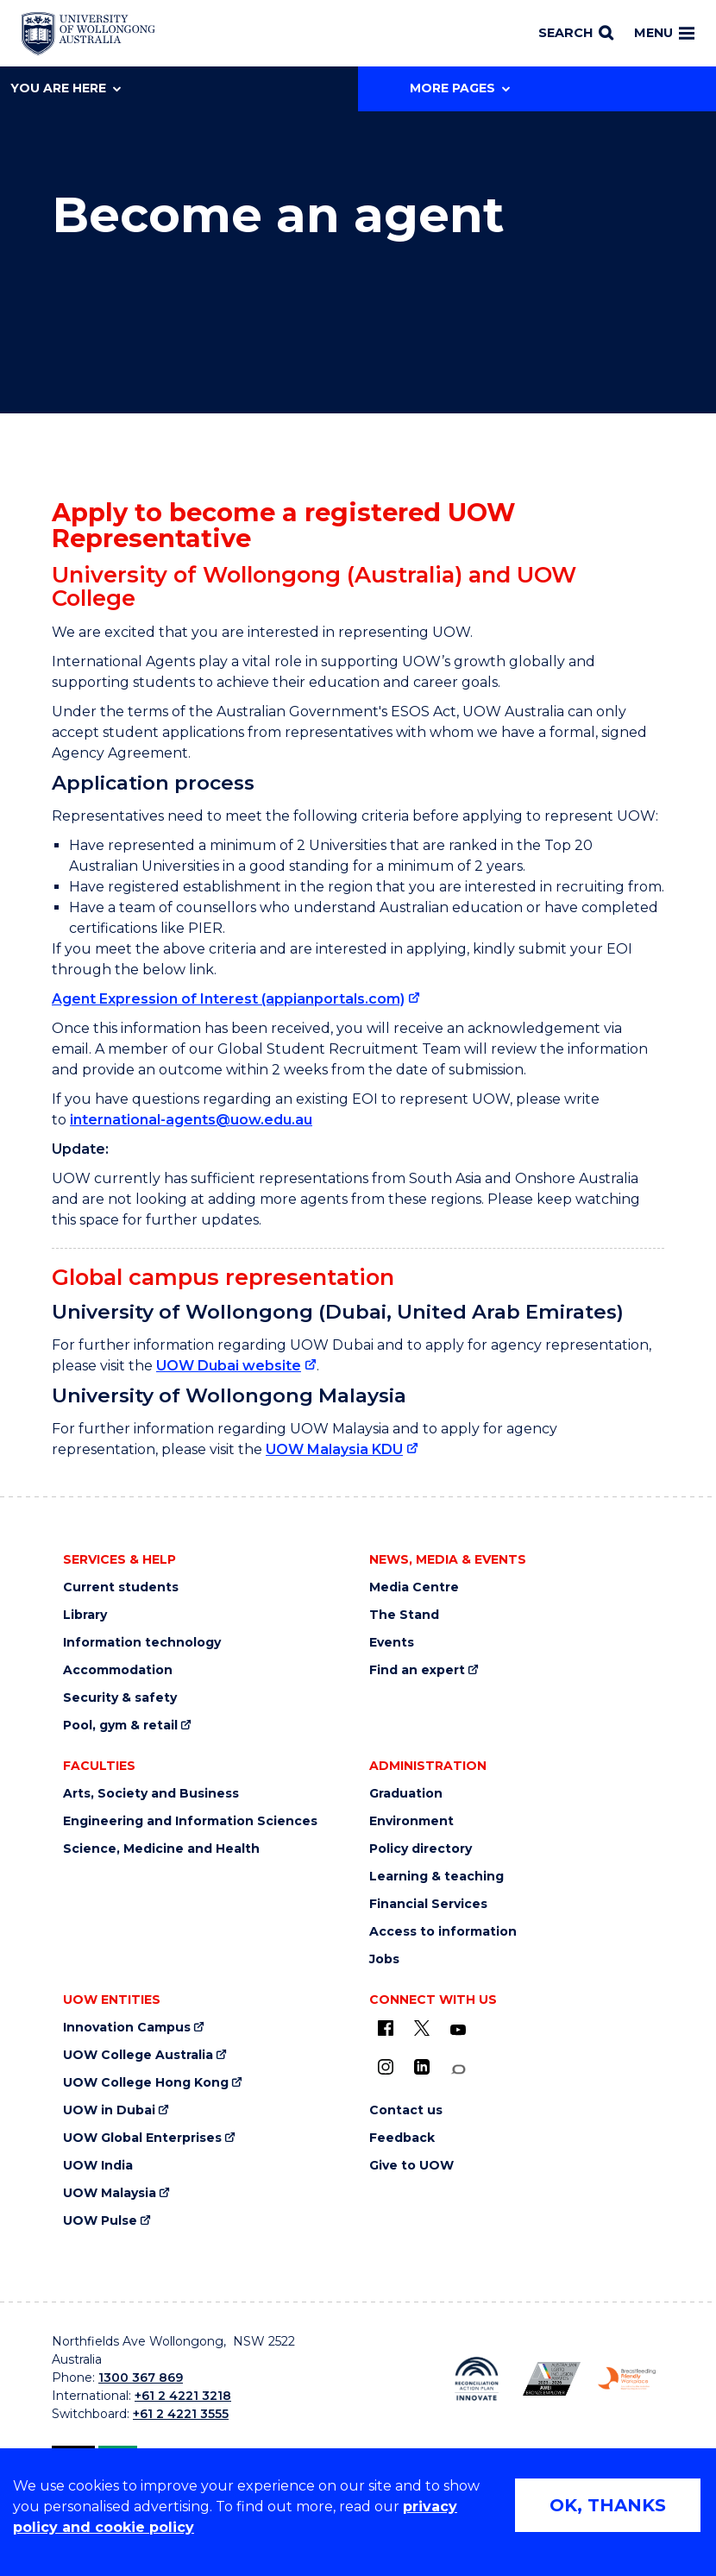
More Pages (460, 88)
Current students (121, 1587)
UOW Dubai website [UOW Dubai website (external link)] (228, 1365)
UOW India (98, 2165)
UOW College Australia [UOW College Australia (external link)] (138, 2055)
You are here (65, 88)
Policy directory (420, 1849)
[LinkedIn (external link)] (421, 2066)
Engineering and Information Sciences (190, 1821)
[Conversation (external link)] (458, 2070)
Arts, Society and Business (151, 1793)
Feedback (402, 2138)
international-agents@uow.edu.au (191, 1120)
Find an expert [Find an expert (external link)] (417, 1670)
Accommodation (118, 1670)
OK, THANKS (608, 2505)
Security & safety (120, 1698)
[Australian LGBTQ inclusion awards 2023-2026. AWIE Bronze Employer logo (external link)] (552, 2379)
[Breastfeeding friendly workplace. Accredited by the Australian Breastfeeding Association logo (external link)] (627, 2378)
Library (85, 1615)
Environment (411, 1821)
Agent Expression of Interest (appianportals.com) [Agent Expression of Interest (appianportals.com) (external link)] (228, 999)
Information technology (142, 1642)
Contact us (406, 2110)
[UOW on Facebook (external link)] (385, 2028)
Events (391, 1642)
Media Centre (414, 1587)
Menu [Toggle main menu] (664, 33)
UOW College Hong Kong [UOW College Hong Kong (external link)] (146, 2082)
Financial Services (428, 1904)
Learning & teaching (436, 1876)
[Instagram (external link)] (385, 2066)
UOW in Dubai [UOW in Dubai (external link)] (109, 2110)
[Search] (576, 34)
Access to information (443, 1931)
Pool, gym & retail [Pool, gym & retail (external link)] (120, 1725)
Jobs (384, 1959)
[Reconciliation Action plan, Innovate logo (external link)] (477, 2378)
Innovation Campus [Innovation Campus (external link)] (127, 2027)
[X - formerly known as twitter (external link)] (421, 2028)
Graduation (406, 1793)
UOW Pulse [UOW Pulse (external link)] (100, 2221)
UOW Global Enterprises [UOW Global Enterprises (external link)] (142, 2138)
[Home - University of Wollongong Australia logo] (88, 33)
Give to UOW (411, 2165)
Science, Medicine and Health (161, 1849)
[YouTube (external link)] (458, 2030)
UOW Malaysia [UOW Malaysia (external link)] (109, 2193)
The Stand (404, 1615)
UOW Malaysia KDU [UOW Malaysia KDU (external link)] (334, 1449)
